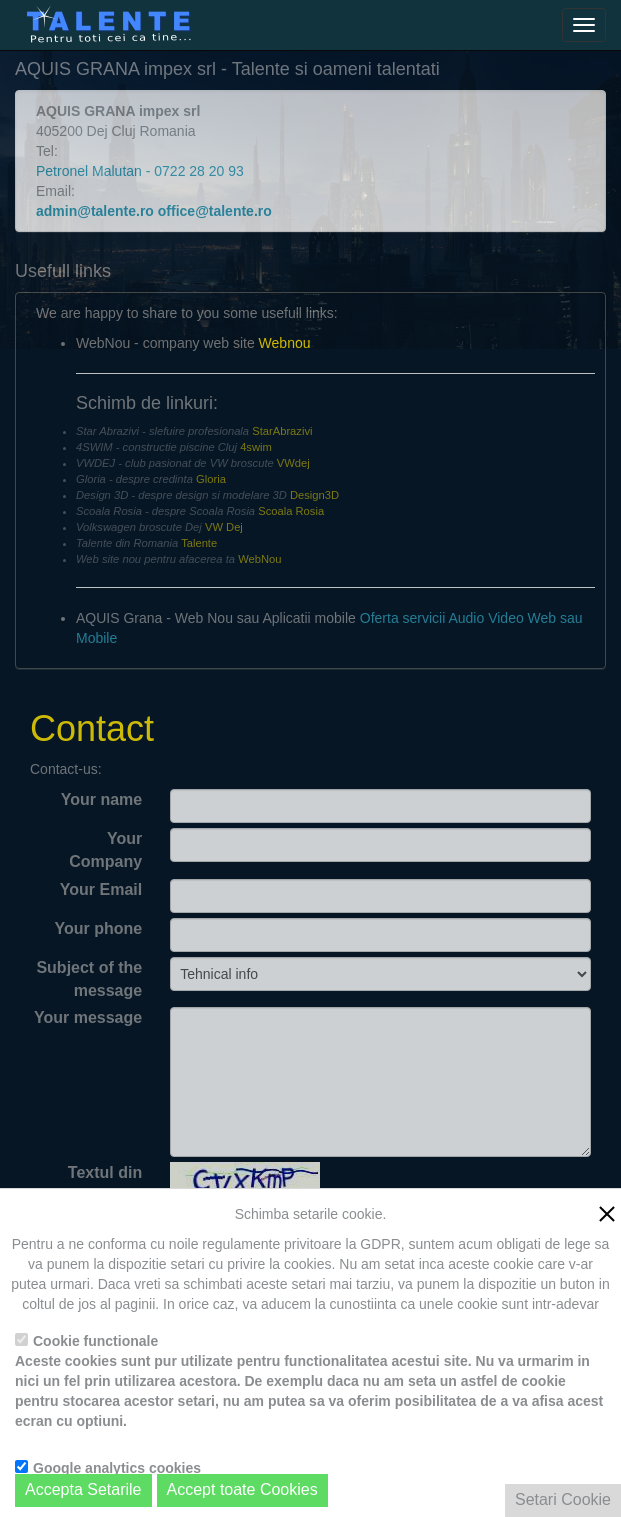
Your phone (98, 928)
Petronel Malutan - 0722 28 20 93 (140, 171)
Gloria (211, 479)
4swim (256, 447)
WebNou (259, 559)
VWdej (293, 463)
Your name (102, 799)
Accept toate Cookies (242, 1489)
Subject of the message (89, 979)
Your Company (105, 850)
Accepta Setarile (83, 1489)
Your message (88, 1017)
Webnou (285, 343)
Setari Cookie (563, 1499)
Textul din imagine (105, 1184)
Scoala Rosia (291, 511)
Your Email (101, 889)
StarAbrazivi (282, 431)
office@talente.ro (215, 211)
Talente (199, 543)
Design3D (314, 495)
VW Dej (224, 527)
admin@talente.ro (95, 211)
